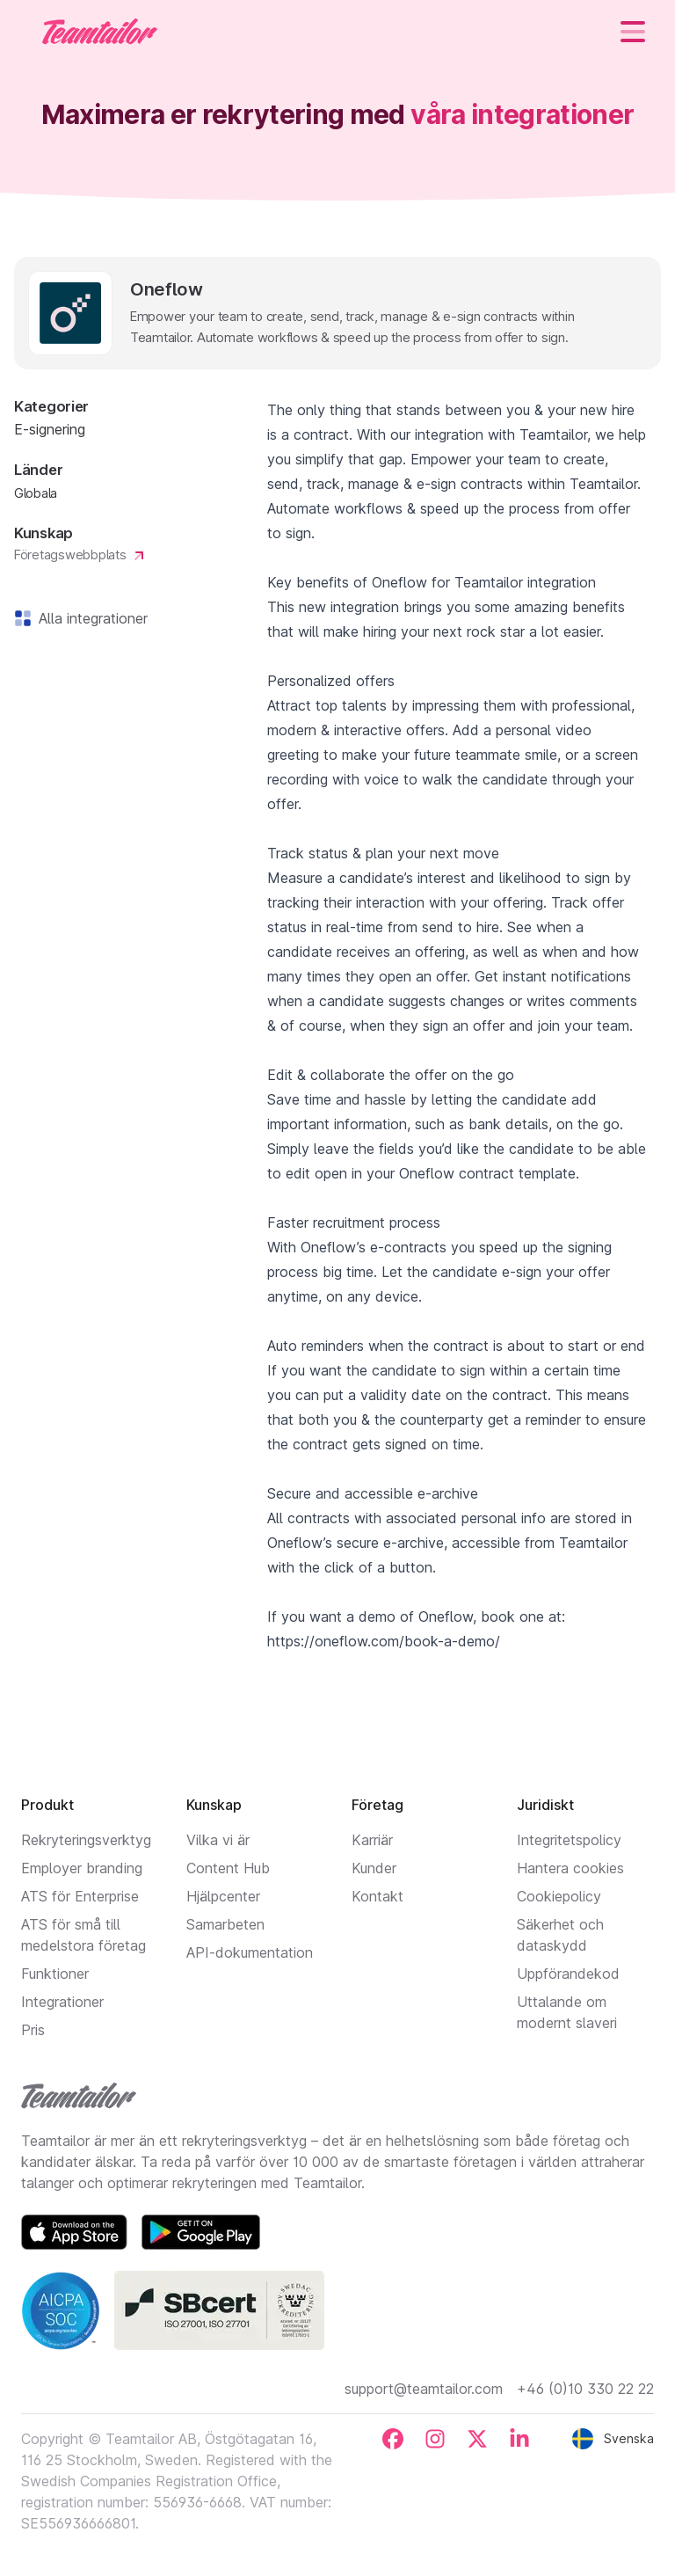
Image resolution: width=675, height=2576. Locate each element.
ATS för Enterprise (80, 1896)
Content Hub (228, 1868)
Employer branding (81, 1868)
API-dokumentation (249, 1952)
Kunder (374, 1868)
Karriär (372, 1840)
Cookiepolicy (559, 1896)
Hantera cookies (570, 1868)
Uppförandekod (568, 1973)
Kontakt (377, 1896)
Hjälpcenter (223, 1896)
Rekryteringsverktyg (86, 1840)
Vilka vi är (218, 1840)
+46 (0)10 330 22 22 (585, 2388)
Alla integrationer (89, 618)
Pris (33, 2030)
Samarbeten (225, 1924)
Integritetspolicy (569, 1840)
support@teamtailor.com (424, 2388)
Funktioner (55, 1973)
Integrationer (62, 2001)
